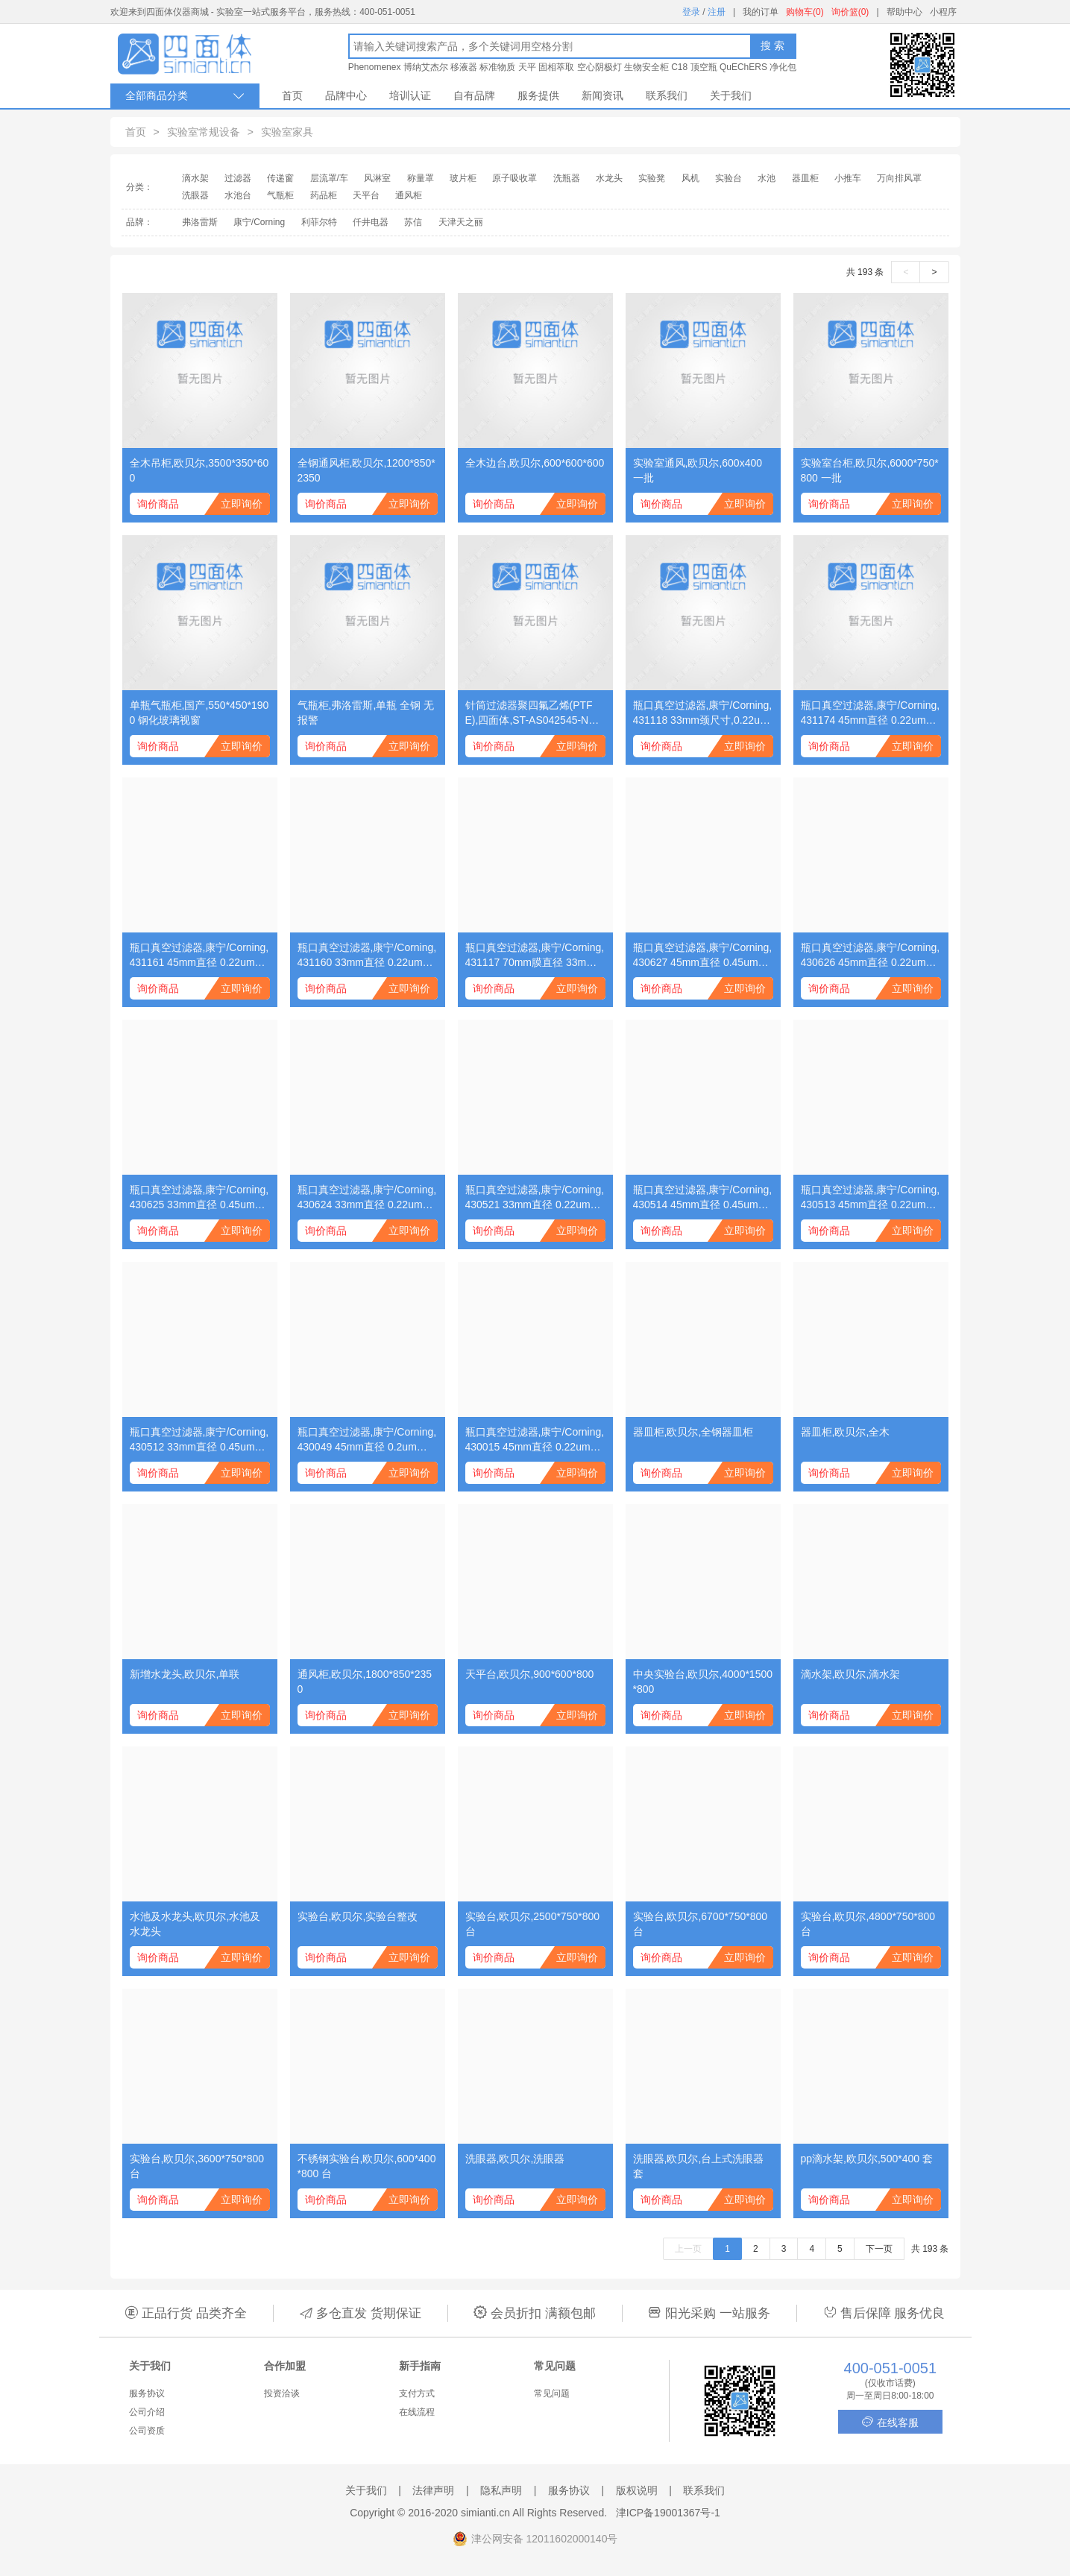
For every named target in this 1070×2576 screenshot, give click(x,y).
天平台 (366, 195)
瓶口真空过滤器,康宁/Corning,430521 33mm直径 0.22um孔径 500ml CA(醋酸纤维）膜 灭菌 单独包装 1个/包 (535, 1198)
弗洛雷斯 (200, 222)
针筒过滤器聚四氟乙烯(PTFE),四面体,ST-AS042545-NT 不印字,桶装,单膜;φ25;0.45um (534, 713)
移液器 (463, 67)
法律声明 (433, 2490)
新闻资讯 (602, 95)
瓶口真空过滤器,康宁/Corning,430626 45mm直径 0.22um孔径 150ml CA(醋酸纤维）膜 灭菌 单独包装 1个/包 (870, 955)
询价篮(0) (850, 12)
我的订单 (760, 12)
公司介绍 (147, 2412)
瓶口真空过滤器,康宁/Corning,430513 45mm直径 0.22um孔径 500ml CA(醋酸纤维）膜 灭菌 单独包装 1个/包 (870, 1198)
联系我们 (666, 95)
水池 (766, 178)
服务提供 (538, 95)
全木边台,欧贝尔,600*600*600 (535, 463)
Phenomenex (374, 67)
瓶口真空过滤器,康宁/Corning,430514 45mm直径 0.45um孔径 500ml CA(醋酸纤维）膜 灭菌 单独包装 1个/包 (702, 1198)
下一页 (879, 2249)
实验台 (728, 178)
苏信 (413, 222)
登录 (691, 12)
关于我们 (731, 95)
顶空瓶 (703, 67)
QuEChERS (743, 67)
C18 (679, 67)
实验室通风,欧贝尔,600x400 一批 (698, 470)
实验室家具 (287, 132)
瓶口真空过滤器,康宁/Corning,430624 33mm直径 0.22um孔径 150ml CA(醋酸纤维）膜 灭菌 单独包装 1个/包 (367, 1198)
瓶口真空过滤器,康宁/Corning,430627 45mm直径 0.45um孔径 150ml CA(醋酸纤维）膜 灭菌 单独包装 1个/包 (702, 955)
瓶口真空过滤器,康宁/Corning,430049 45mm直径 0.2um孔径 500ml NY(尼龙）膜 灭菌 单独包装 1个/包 (367, 1440)
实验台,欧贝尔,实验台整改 (358, 1916)
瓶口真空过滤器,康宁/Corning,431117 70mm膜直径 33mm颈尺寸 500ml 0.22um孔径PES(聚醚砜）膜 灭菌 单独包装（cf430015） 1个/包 (535, 955)
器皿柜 (805, 178)
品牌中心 (346, 95)
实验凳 (651, 178)
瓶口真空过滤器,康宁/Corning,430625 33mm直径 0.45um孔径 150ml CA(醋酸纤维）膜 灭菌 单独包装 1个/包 (199, 1198)
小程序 (943, 12)
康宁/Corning (259, 222)
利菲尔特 (319, 222)
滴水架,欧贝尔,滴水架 (851, 1674)
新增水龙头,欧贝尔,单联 (185, 1674)
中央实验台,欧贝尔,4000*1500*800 (703, 1681)
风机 (690, 178)
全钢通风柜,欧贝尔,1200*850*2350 (366, 470)
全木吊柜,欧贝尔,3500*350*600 (199, 470)
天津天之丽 (460, 222)
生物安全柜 (646, 67)
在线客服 (890, 2422)
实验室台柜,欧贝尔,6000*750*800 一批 (870, 470)
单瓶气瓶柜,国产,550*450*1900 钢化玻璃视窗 (199, 712)
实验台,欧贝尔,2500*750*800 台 (532, 1923)
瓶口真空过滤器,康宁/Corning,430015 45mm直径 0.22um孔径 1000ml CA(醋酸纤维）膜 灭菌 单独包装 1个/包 (535, 1440)
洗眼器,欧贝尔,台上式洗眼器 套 (698, 2166)
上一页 (688, 2249)
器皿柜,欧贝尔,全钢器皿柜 (693, 1432)
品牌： (139, 222)
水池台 (237, 195)
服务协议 (147, 2393)
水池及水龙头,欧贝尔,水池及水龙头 (195, 1923)
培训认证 (410, 95)
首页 (292, 95)
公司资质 (147, 2430)
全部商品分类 (185, 95)
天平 (527, 67)
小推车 (847, 178)
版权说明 (637, 2490)
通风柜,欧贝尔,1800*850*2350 (365, 1681)
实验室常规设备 (203, 132)
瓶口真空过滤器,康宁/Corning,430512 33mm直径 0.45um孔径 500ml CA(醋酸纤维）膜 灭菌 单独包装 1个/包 (199, 1440)
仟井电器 (370, 222)
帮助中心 (904, 12)
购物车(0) (805, 12)
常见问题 (552, 2393)
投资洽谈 (282, 2393)
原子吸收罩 (514, 178)
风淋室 (377, 178)
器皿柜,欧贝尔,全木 (845, 1432)
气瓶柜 (280, 195)
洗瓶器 (566, 178)
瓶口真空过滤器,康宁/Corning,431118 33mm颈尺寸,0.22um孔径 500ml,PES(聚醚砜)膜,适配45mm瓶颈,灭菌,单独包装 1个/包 (702, 713)
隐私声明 (501, 2490)
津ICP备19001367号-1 (668, 2513)
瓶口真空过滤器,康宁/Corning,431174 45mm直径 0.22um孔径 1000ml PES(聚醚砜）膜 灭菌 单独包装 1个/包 (870, 713)
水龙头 (609, 178)
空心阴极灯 (599, 67)
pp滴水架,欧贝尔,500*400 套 (867, 2159)
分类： (139, 187)
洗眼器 (195, 195)
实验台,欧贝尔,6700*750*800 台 (700, 1923)
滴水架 (195, 178)
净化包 (783, 67)
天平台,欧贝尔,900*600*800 (529, 1674)
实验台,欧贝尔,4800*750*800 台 (868, 1923)
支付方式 (417, 2393)
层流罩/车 (329, 178)
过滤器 (237, 178)
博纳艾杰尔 (425, 67)
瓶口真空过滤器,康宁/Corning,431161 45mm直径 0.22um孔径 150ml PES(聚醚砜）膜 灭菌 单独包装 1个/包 (199, 955)
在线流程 (417, 2412)
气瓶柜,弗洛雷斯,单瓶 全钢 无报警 (366, 712)
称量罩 (420, 178)
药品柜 (323, 195)
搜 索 (772, 45)
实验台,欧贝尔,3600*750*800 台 (197, 2166)
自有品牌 (474, 95)
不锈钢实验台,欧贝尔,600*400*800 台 (367, 2166)
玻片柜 (463, 178)
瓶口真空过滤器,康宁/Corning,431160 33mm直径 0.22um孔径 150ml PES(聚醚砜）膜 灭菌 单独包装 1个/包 (367, 955)
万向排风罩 (899, 178)
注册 (717, 12)
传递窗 (280, 178)
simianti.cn (485, 2513)
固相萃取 (556, 67)
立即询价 (241, 504)
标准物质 (497, 67)
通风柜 (408, 195)
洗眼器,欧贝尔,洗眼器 (515, 2159)
